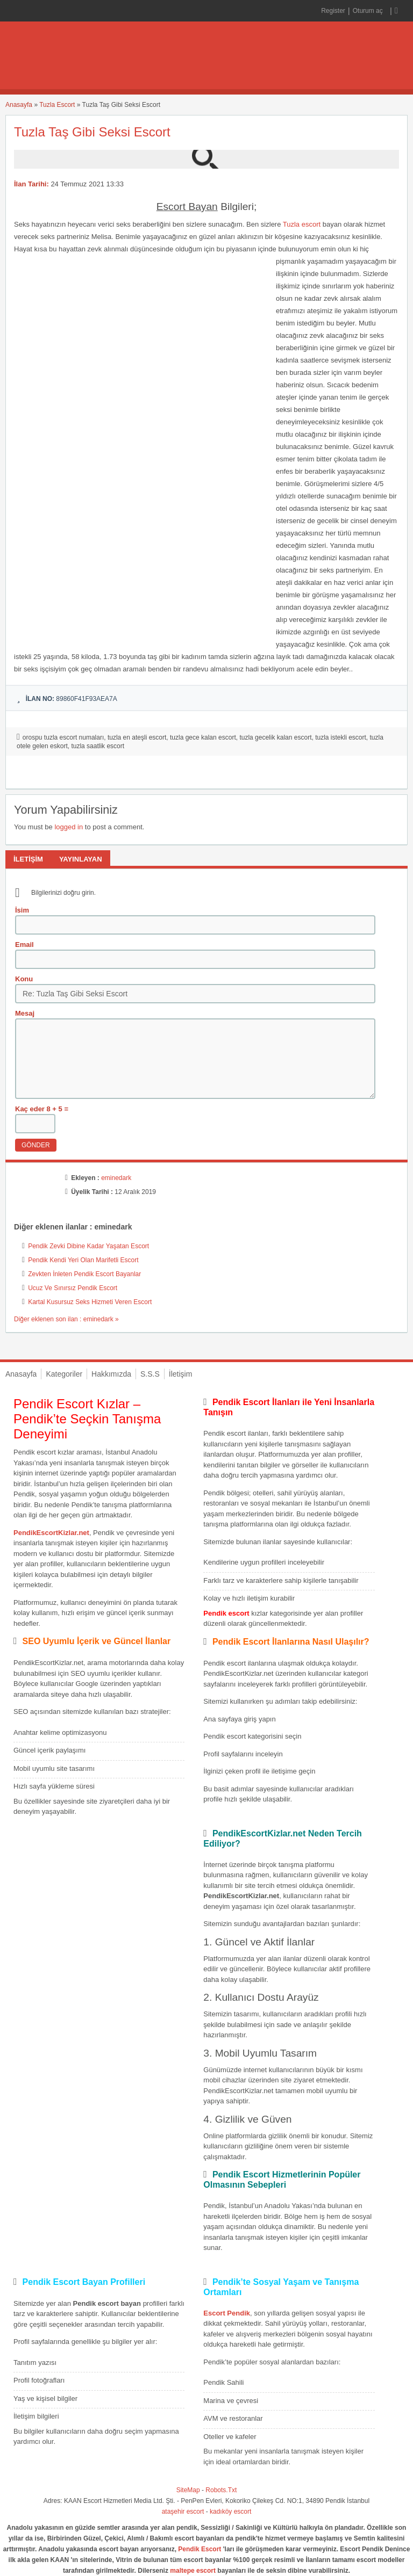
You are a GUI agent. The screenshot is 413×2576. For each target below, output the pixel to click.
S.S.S (150, 1374)
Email (24, 944)
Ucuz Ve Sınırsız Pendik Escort (72, 1288)
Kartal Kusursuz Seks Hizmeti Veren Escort (90, 1302)
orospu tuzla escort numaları (63, 737)
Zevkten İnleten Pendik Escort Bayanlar (84, 1274)
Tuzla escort (302, 224)
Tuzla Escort (57, 104)
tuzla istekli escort (340, 737)
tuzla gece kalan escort (203, 737)
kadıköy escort (230, 2511)
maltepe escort (193, 2570)
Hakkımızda (111, 1374)
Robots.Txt (221, 2490)
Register (333, 11)
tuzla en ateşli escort (137, 737)
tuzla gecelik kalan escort (275, 737)
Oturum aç (368, 11)
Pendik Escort (199, 2549)
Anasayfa (18, 104)
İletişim (181, 1374)
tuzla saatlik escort (97, 746)
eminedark (116, 1178)
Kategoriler (64, 1374)
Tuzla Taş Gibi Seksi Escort (92, 132)
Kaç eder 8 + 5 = (41, 1109)
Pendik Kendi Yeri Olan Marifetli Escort (83, 1260)
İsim (22, 910)
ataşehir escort (183, 2511)
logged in (68, 827)
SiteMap (188, 2490)
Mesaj (24, 1013)
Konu (24, 979)
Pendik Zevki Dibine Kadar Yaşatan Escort (88, 1246)
